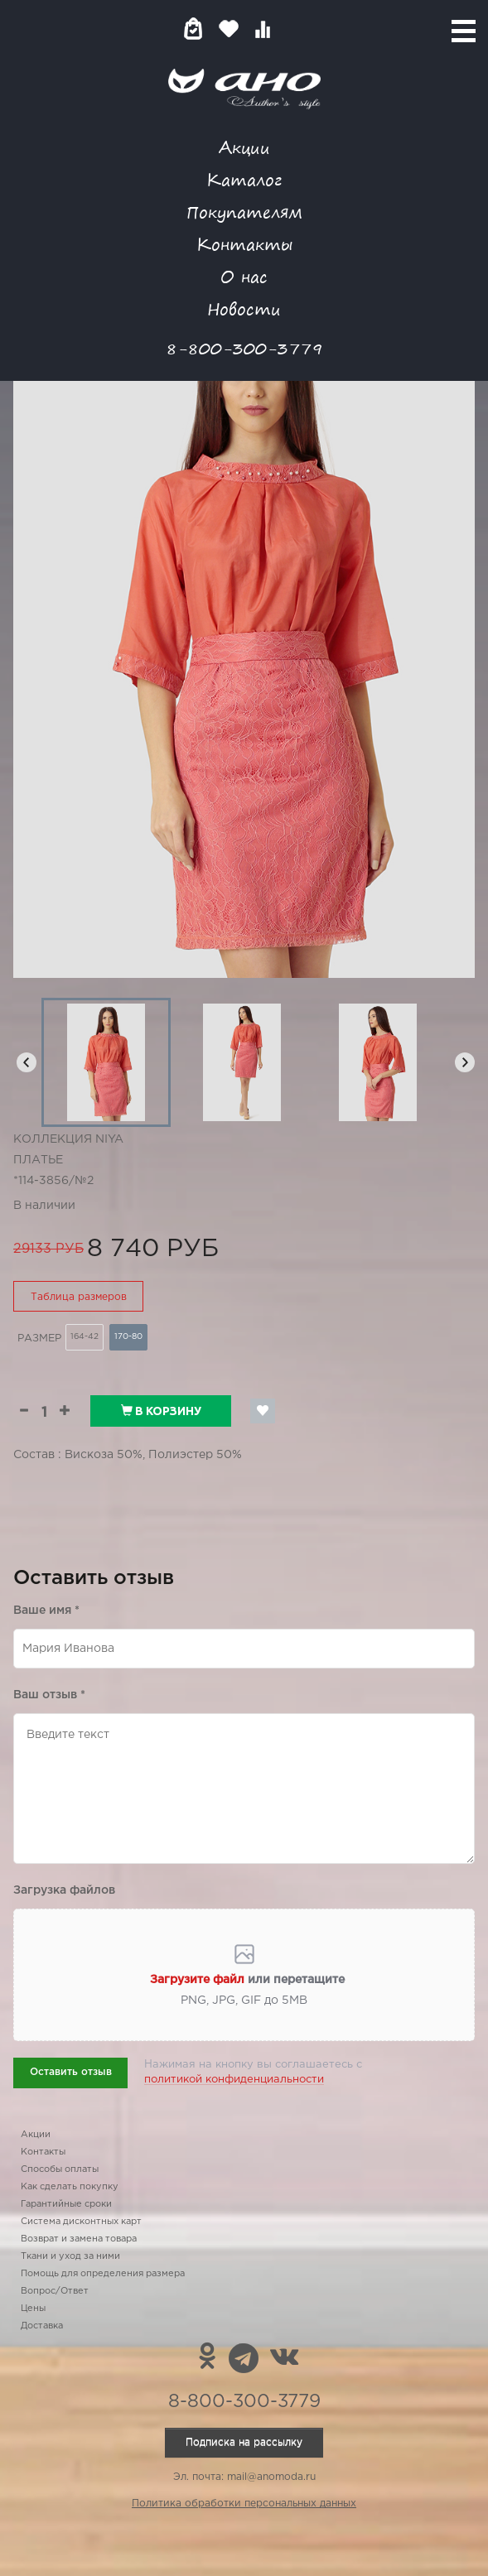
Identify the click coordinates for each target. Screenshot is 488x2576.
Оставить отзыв (71, 2072)
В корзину (161, 1411)
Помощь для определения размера (103, 2274)
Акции (244, 147)
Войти (295, 28)
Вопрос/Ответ (55, 2291)
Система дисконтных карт (81, 2221)
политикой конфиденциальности (234, 2079)
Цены (33, 2308)
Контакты (244, 244)
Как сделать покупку (69, 2187)
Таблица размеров (79, 1297)
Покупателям (244, 211)
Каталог (244, 179)
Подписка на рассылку (244, 2442)
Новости (244, 308)
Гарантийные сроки (66, 2204)
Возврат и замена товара (79, 2239)
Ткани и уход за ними (70, 2256)
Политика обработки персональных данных (244, 2503)
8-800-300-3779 (244, 348)
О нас (244, 276)
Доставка (42, 2326)
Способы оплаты (60, 2169)
